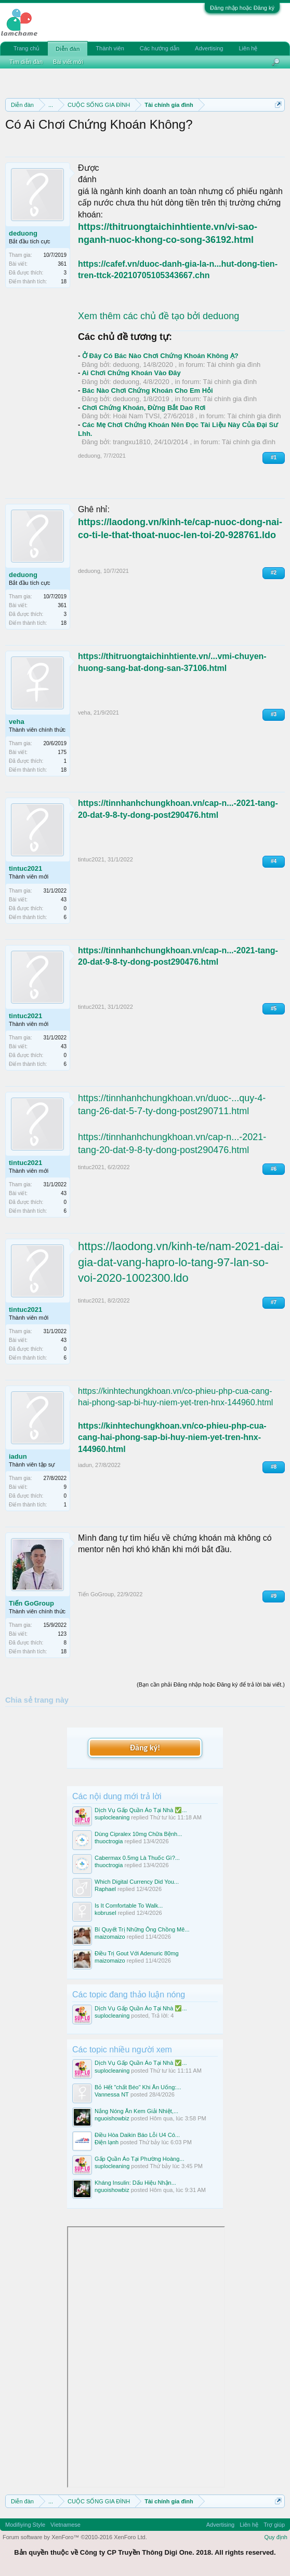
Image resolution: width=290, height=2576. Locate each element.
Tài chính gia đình (233, 364)
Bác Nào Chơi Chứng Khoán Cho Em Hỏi (147, 390)
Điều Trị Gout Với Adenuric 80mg (137, 1953)
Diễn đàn (68, 49)
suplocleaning (112, 1817)
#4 (273, 861)
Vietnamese (65, 2525)
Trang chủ (26, 48)
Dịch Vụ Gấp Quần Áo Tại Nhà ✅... (141, 1810)
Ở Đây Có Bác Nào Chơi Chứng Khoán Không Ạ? (160, 356)
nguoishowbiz (112, 2118)
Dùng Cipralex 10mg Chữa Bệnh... (138, 1834)
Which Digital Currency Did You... (137, 1882)
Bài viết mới (68, 62)
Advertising (209, 48)
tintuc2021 (25, 868)
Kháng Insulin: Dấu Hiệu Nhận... (135, 2183)
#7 (273, 1302)
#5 (273, 1008)
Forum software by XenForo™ (75, 2537)
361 (62, 264)
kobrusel (105, 1913)
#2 (273, 573)
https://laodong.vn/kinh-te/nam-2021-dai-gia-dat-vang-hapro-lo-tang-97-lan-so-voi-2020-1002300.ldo (180, 1262)
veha (16, 721)
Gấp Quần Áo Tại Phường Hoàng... (139, 2159)
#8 (273, 1467)
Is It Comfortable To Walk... (129, 1905)
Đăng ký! (145, 1747)
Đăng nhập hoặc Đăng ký (242, 8)
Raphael (105, 1889)
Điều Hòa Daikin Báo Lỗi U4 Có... (137, 2135)
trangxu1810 (131, 442)
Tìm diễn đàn (26, 62)
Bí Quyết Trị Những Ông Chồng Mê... (142, 1929)
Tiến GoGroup (31, 1603)
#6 (273, 1169)
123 (62, 1634)
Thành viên (110, 48)
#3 (273, 714)
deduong (23, 233)
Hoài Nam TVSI (136, 416)
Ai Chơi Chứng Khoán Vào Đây (131, 373)
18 (64, 281)
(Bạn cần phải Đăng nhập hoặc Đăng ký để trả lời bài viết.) (211, 1684)
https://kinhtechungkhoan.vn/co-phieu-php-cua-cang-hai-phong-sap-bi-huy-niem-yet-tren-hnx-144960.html (172, 1437)
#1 (273, 457)
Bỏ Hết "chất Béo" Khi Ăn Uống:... (138, 2087)
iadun (18, 1456)
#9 (273, 1596)
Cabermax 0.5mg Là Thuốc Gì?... (137, 1858)
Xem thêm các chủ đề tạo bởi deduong (158, 316)
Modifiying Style (25, 2525)
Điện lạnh (106, 2142)
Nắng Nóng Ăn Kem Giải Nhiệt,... (136, 2111)
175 (62, 752)
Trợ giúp (274, 2525)
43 (64, 899)
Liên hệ (248, 48)
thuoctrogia (109, 1841)
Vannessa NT (112, 2094)
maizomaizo (110, 1937)
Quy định (275, 2537)
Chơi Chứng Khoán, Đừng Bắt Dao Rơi (143, 408)
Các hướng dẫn (159, 48)
